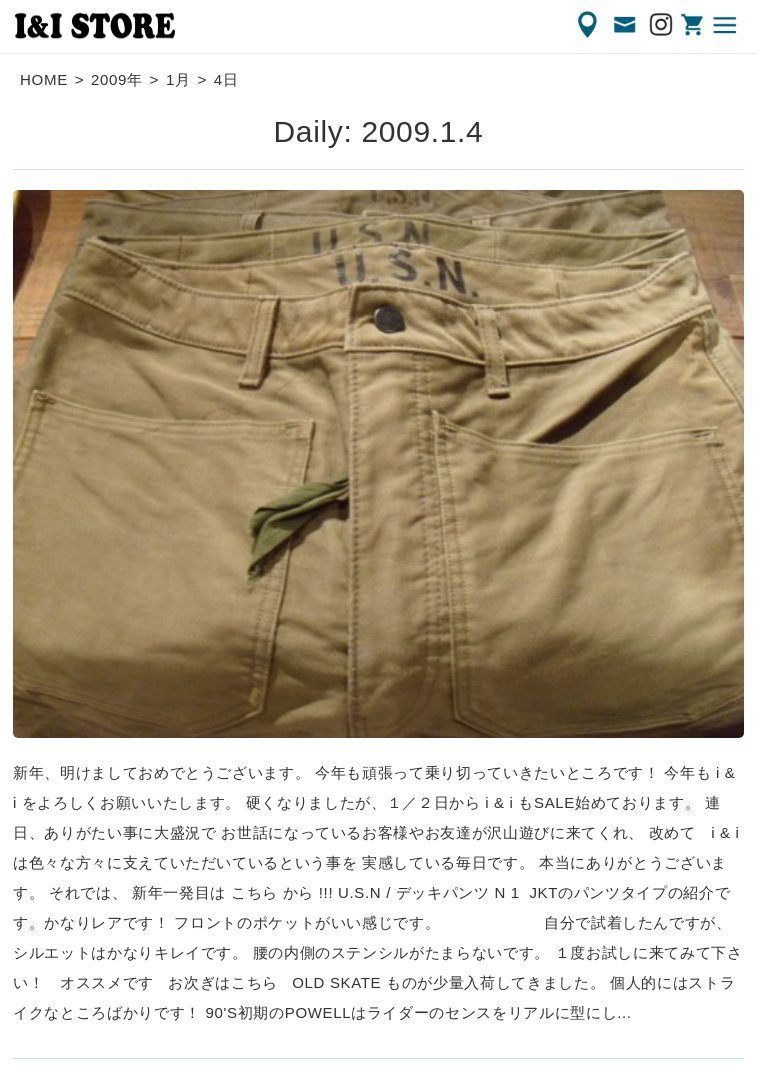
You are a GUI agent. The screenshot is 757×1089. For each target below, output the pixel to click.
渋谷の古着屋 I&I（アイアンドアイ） (95, 26)
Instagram (662, 25)
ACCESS (589, 25)
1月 (178, 79)
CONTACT (626, 25)
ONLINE (694, 25)
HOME (44, 79)
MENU (726, 25)
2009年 (117, 79)
